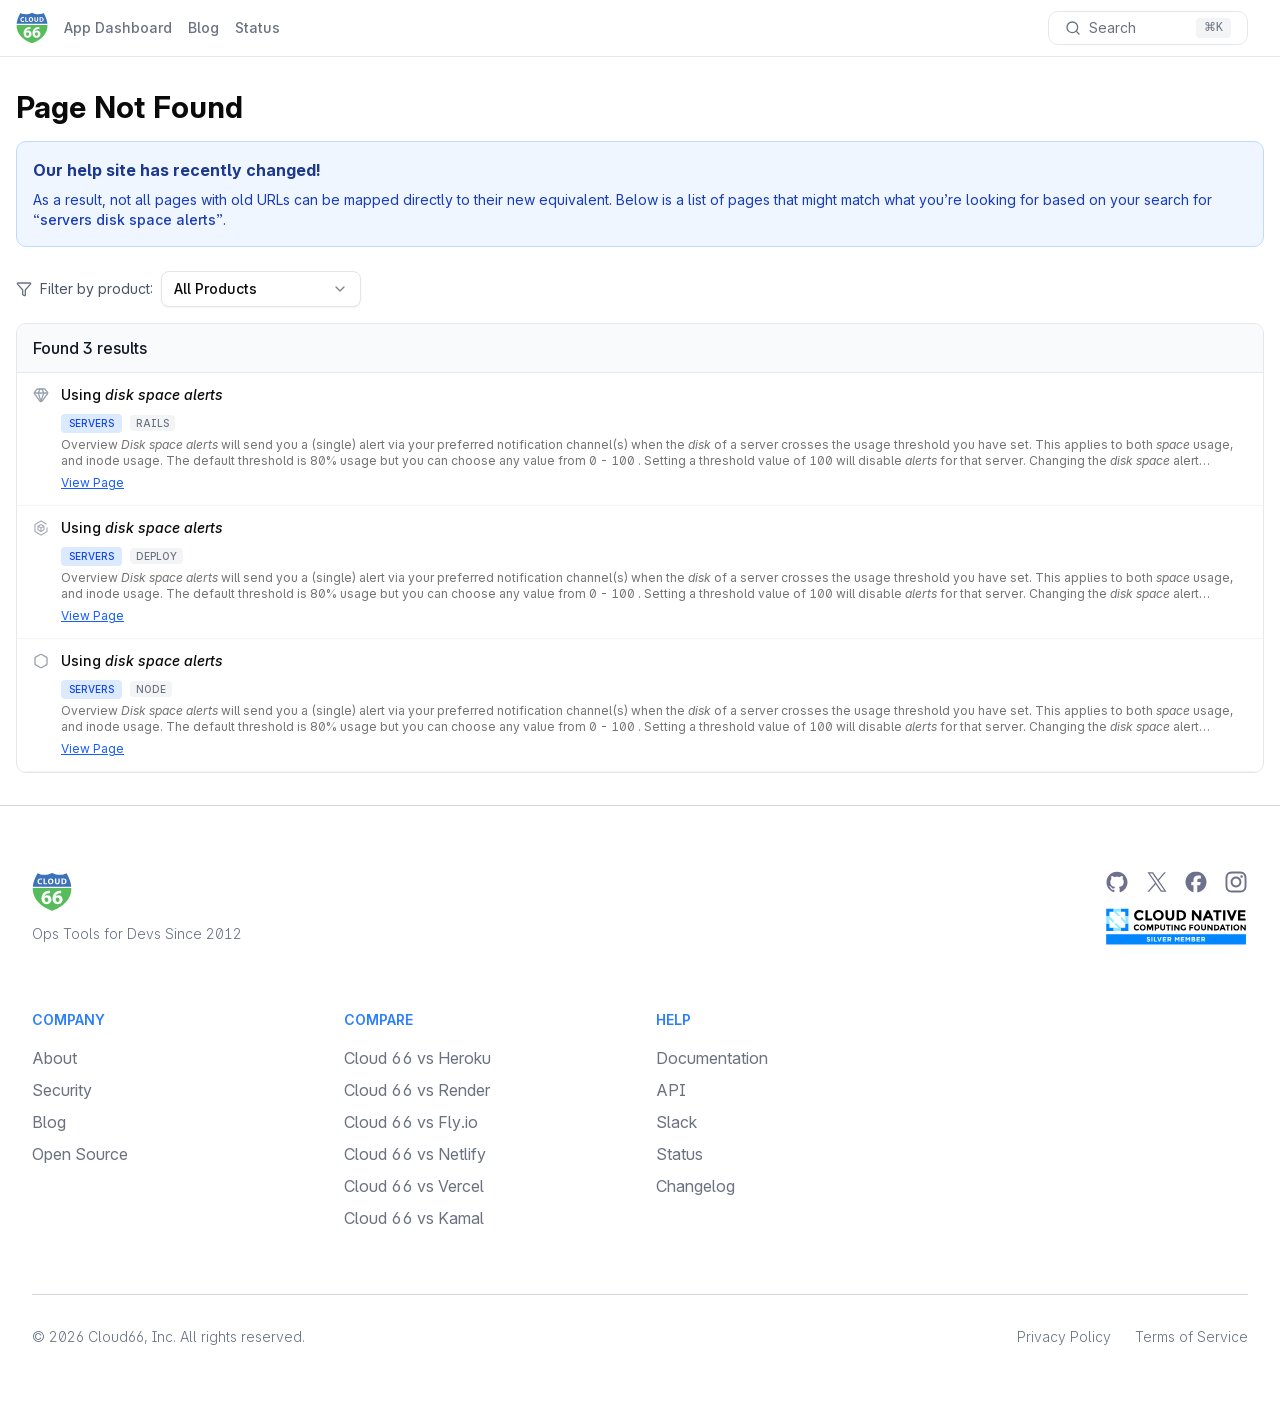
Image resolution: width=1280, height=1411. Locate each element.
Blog (203, 27)
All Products (261, 288)
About (54, 1058)
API (671, 1090)
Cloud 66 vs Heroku (417, 1058)
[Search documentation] (1148, 28)
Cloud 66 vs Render (417, 1090)
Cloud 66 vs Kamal (414, 1218)
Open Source (80, 1154)
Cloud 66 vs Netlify (415, 1154)
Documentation (712, 1058)
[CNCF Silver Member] (1176, 926)
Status (257, 27)
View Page (92, 482)
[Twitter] (1156, 882)
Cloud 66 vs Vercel (414, 1186)
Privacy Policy (1064, 1336)
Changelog (695, 1186)
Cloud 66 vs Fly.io (411, 1122)
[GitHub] (1116, 882)
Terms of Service (1191, 1336)
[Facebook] (1196, 882)
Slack (676, 1122)
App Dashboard (118, 27)
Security (62, 1090)
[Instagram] (1236, 882)
